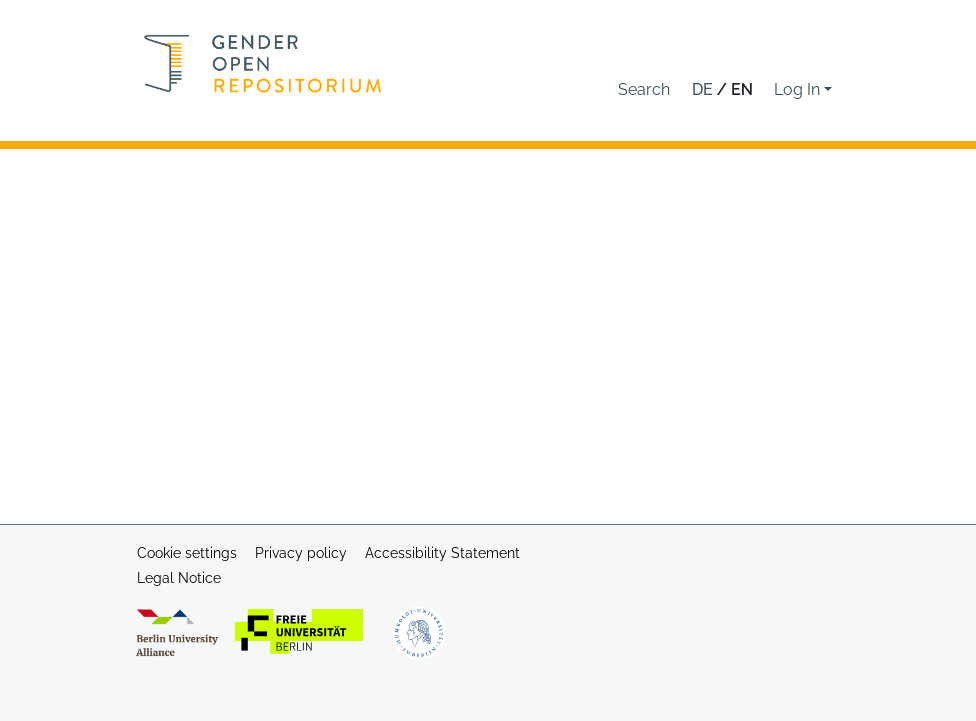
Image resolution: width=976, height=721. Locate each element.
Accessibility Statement (442, 553)
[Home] (263, 63)
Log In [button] (799, 89)
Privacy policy (301, 553)
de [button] (704, 89)
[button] (644, 90)
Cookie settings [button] (187, 553)
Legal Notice (179, 578)
